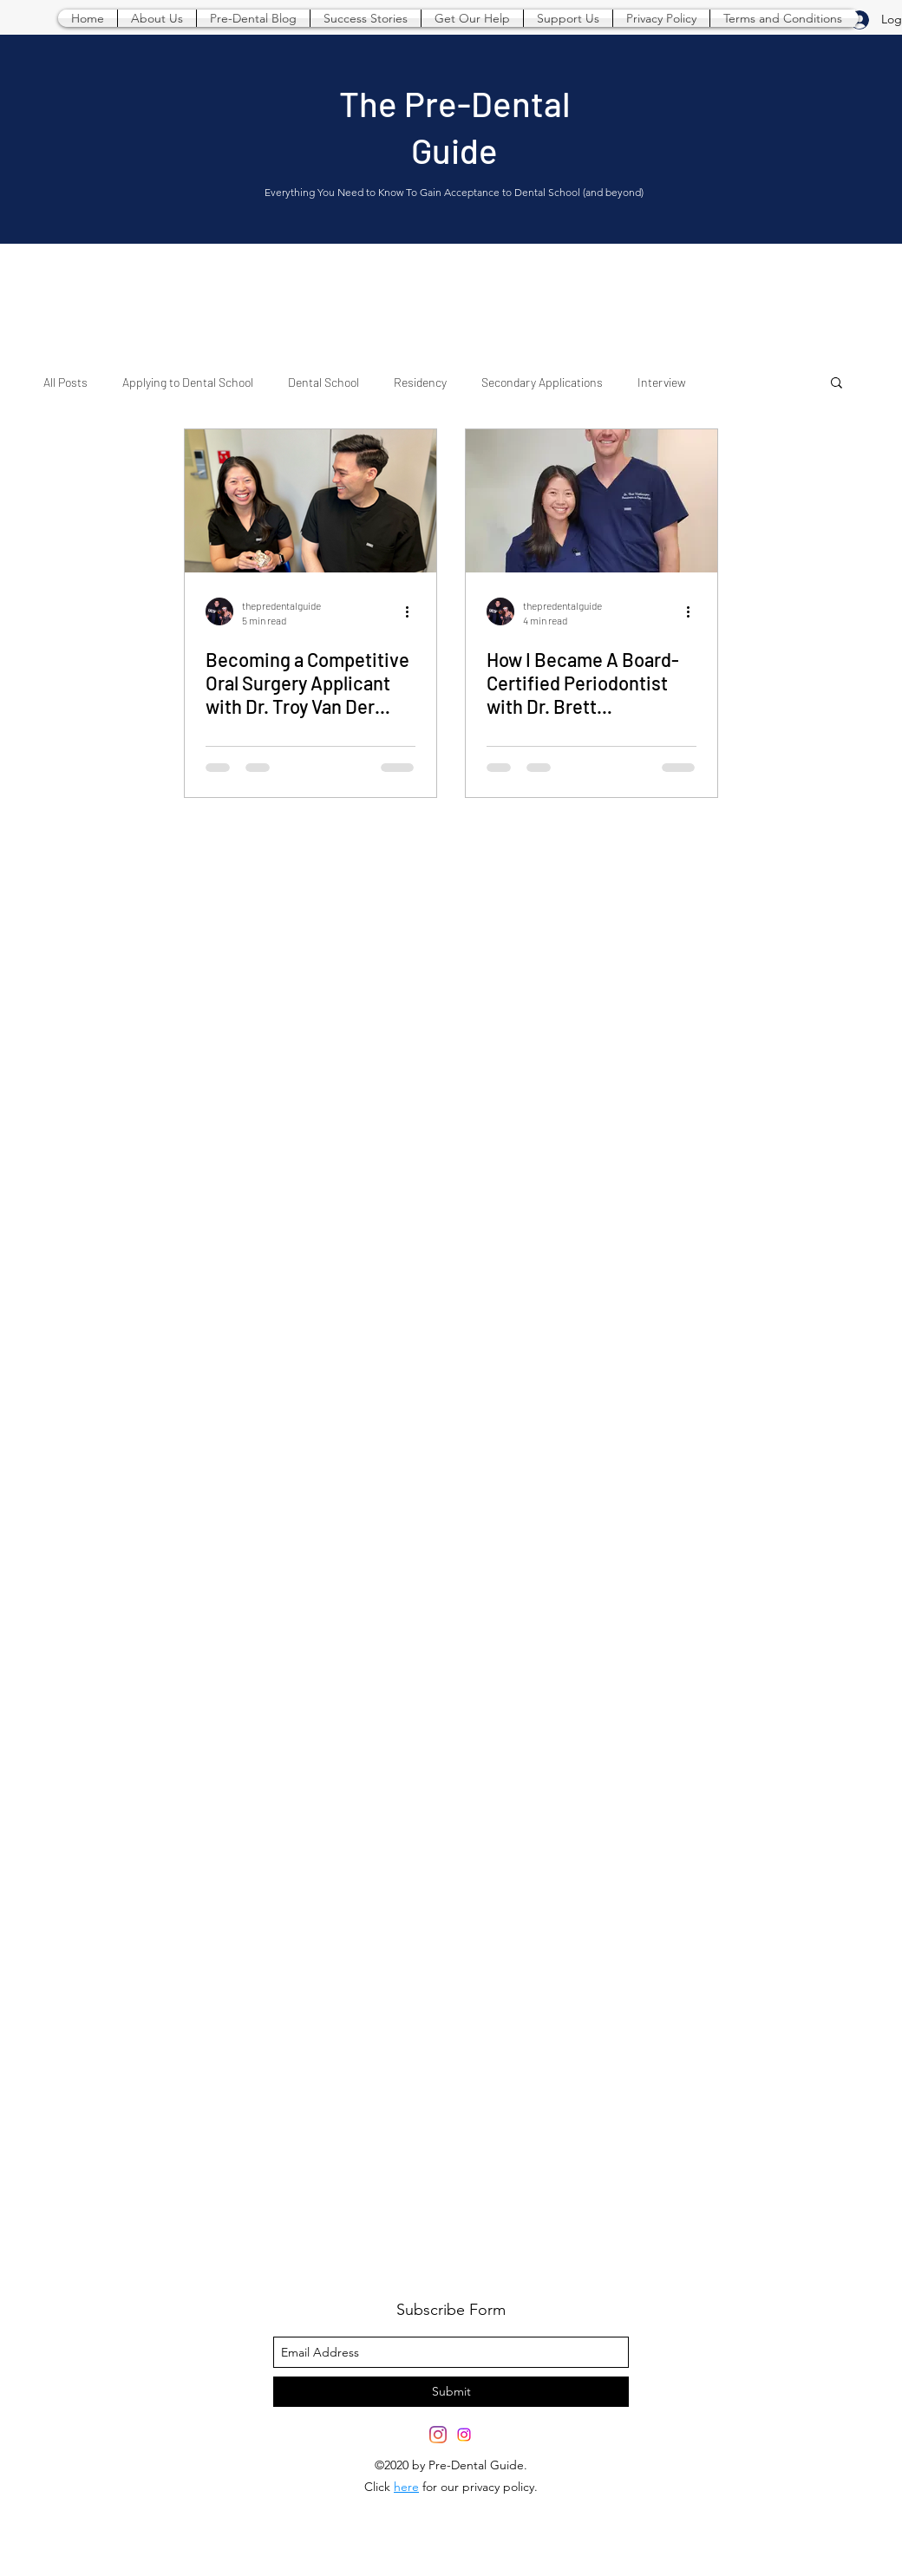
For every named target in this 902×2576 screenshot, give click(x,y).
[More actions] (412, 611)
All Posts (65, 382)
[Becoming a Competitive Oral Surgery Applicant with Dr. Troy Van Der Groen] (310, 500)
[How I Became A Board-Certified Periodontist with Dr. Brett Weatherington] (591, 500)
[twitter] (438, 2434)
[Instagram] (464, 2434)
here (406, 2486)
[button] (836, 384)
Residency (420, 382)
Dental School (323, 382)
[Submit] (451, 2392)
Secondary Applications (542, 382)
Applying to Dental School (187, 382)
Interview (661, 382)
